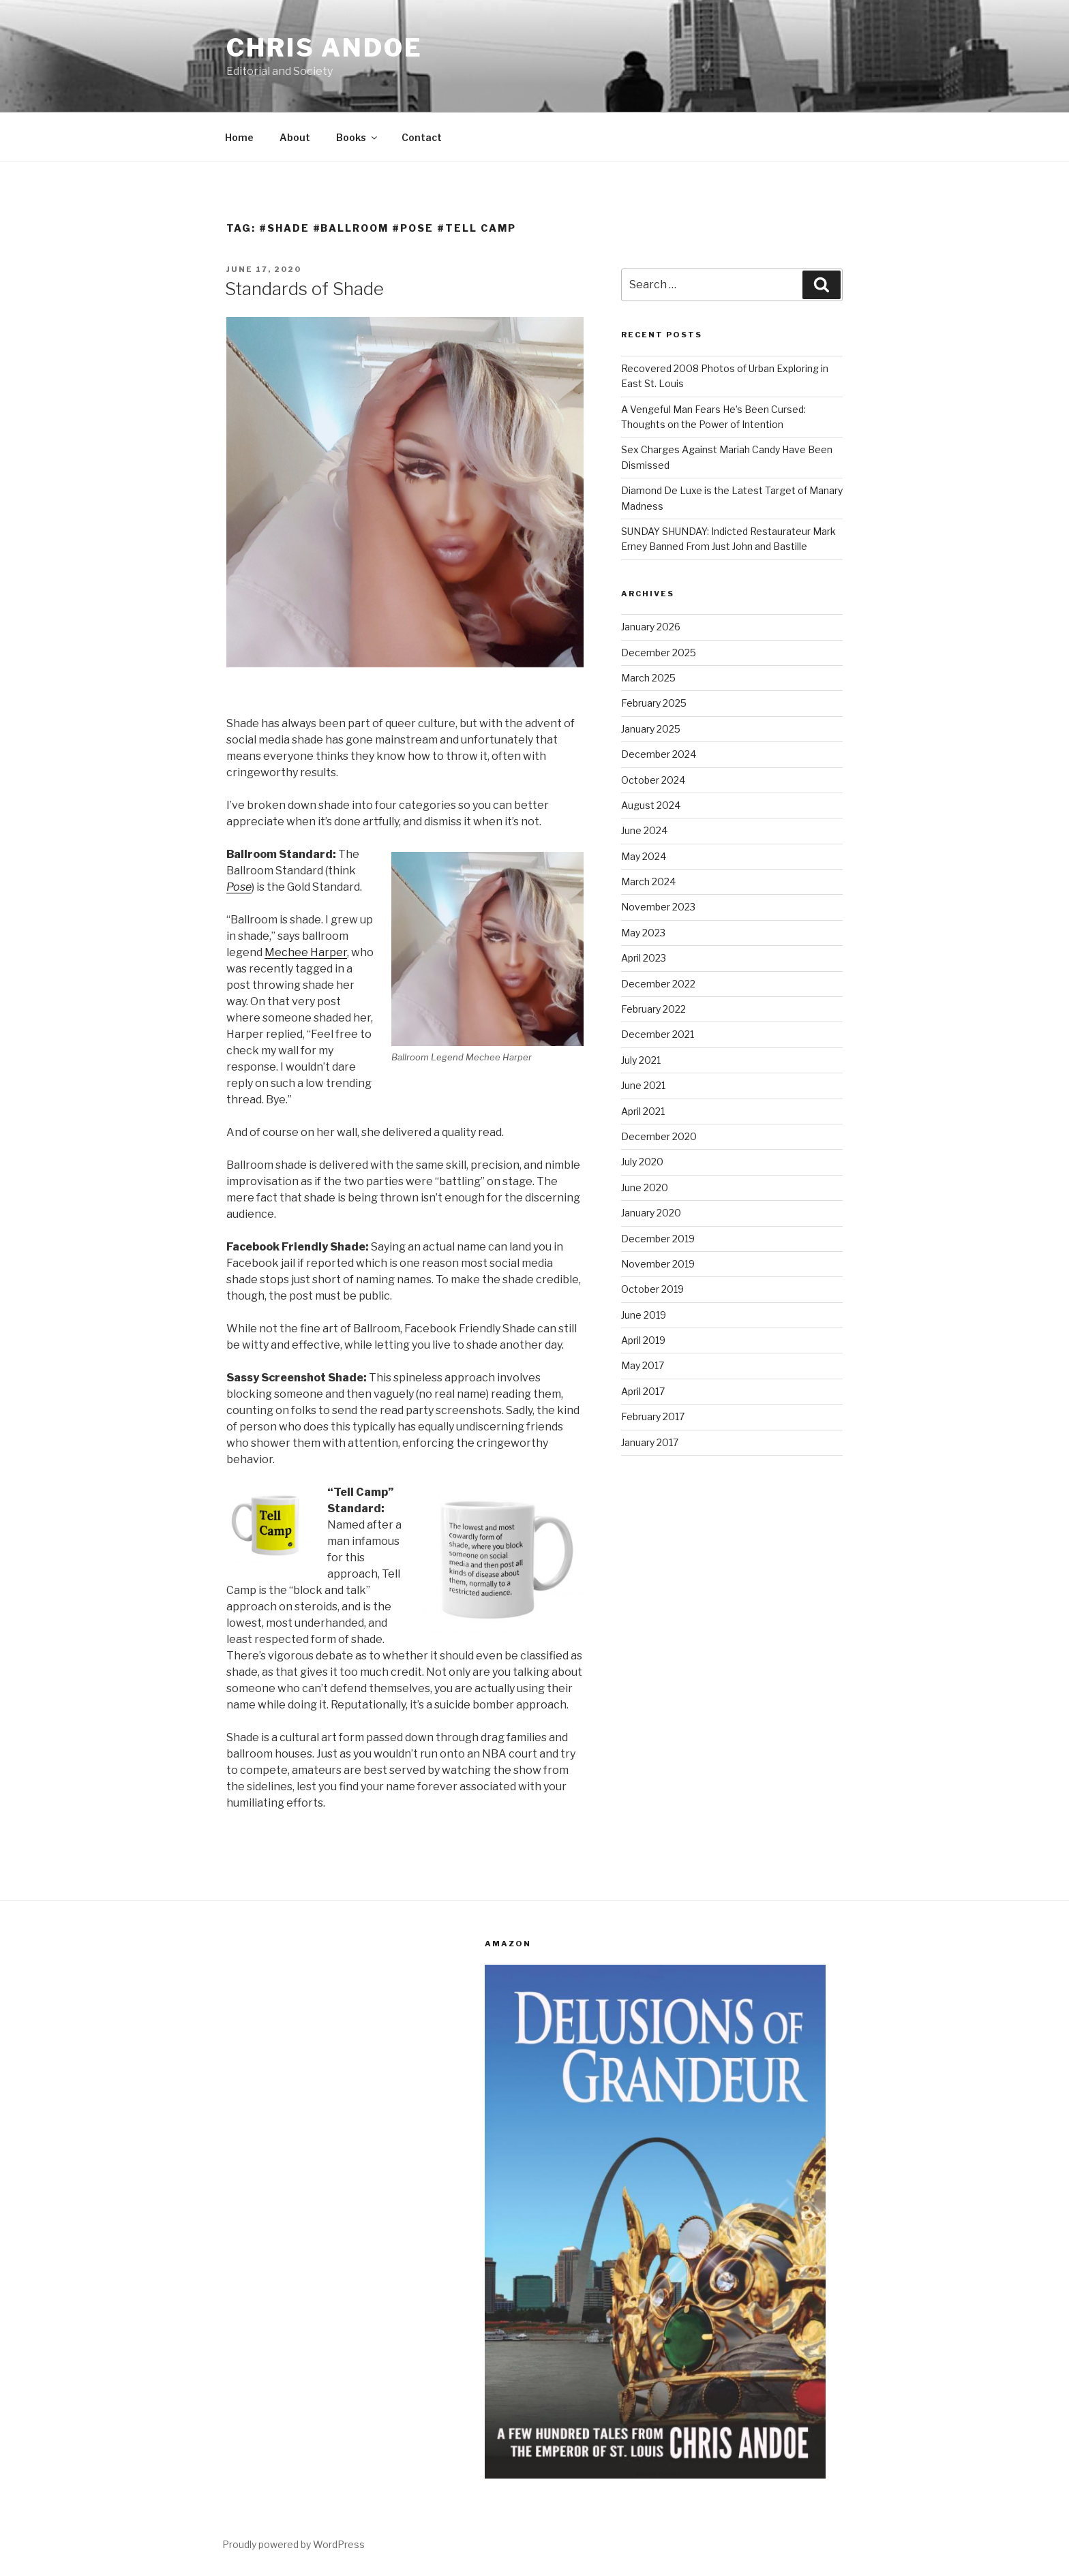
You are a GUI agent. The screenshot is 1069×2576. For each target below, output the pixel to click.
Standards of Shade (304, 288)
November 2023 (658, 907)
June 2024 (644, 830)
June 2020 (644, 1187)
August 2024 (650, 805)
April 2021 (643, 1111)
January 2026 (650, 626)
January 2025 (650, 729)
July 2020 (642, 1161)
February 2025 (654, 703)
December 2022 (658, 984)
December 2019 (658, 1238)
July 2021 (641, 1060)
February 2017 (652, 1416)
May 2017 (642, 1365)
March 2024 (648, 881)
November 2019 (658, 1264)
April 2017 (643, 1391)
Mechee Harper (306, 952)
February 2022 (653, 1009)
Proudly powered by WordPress (293, 2544)
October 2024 (653, 780)
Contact (422, 137)
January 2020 (651, 1212)
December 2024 (658, 754)
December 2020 (659, 1136)
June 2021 (643, 1085)
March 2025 (648, 678)
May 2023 (643, 932)
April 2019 (643, 1340)
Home (239, 137)
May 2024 (643, 856)
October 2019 (652, 1289)
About (295, 137)
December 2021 (657, 1034)
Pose (239, 886)
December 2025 (658, 652)
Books (357, 137)
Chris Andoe (324, 48)
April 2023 (643, 958)
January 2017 (649, 1442)
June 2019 (643, 1315)
